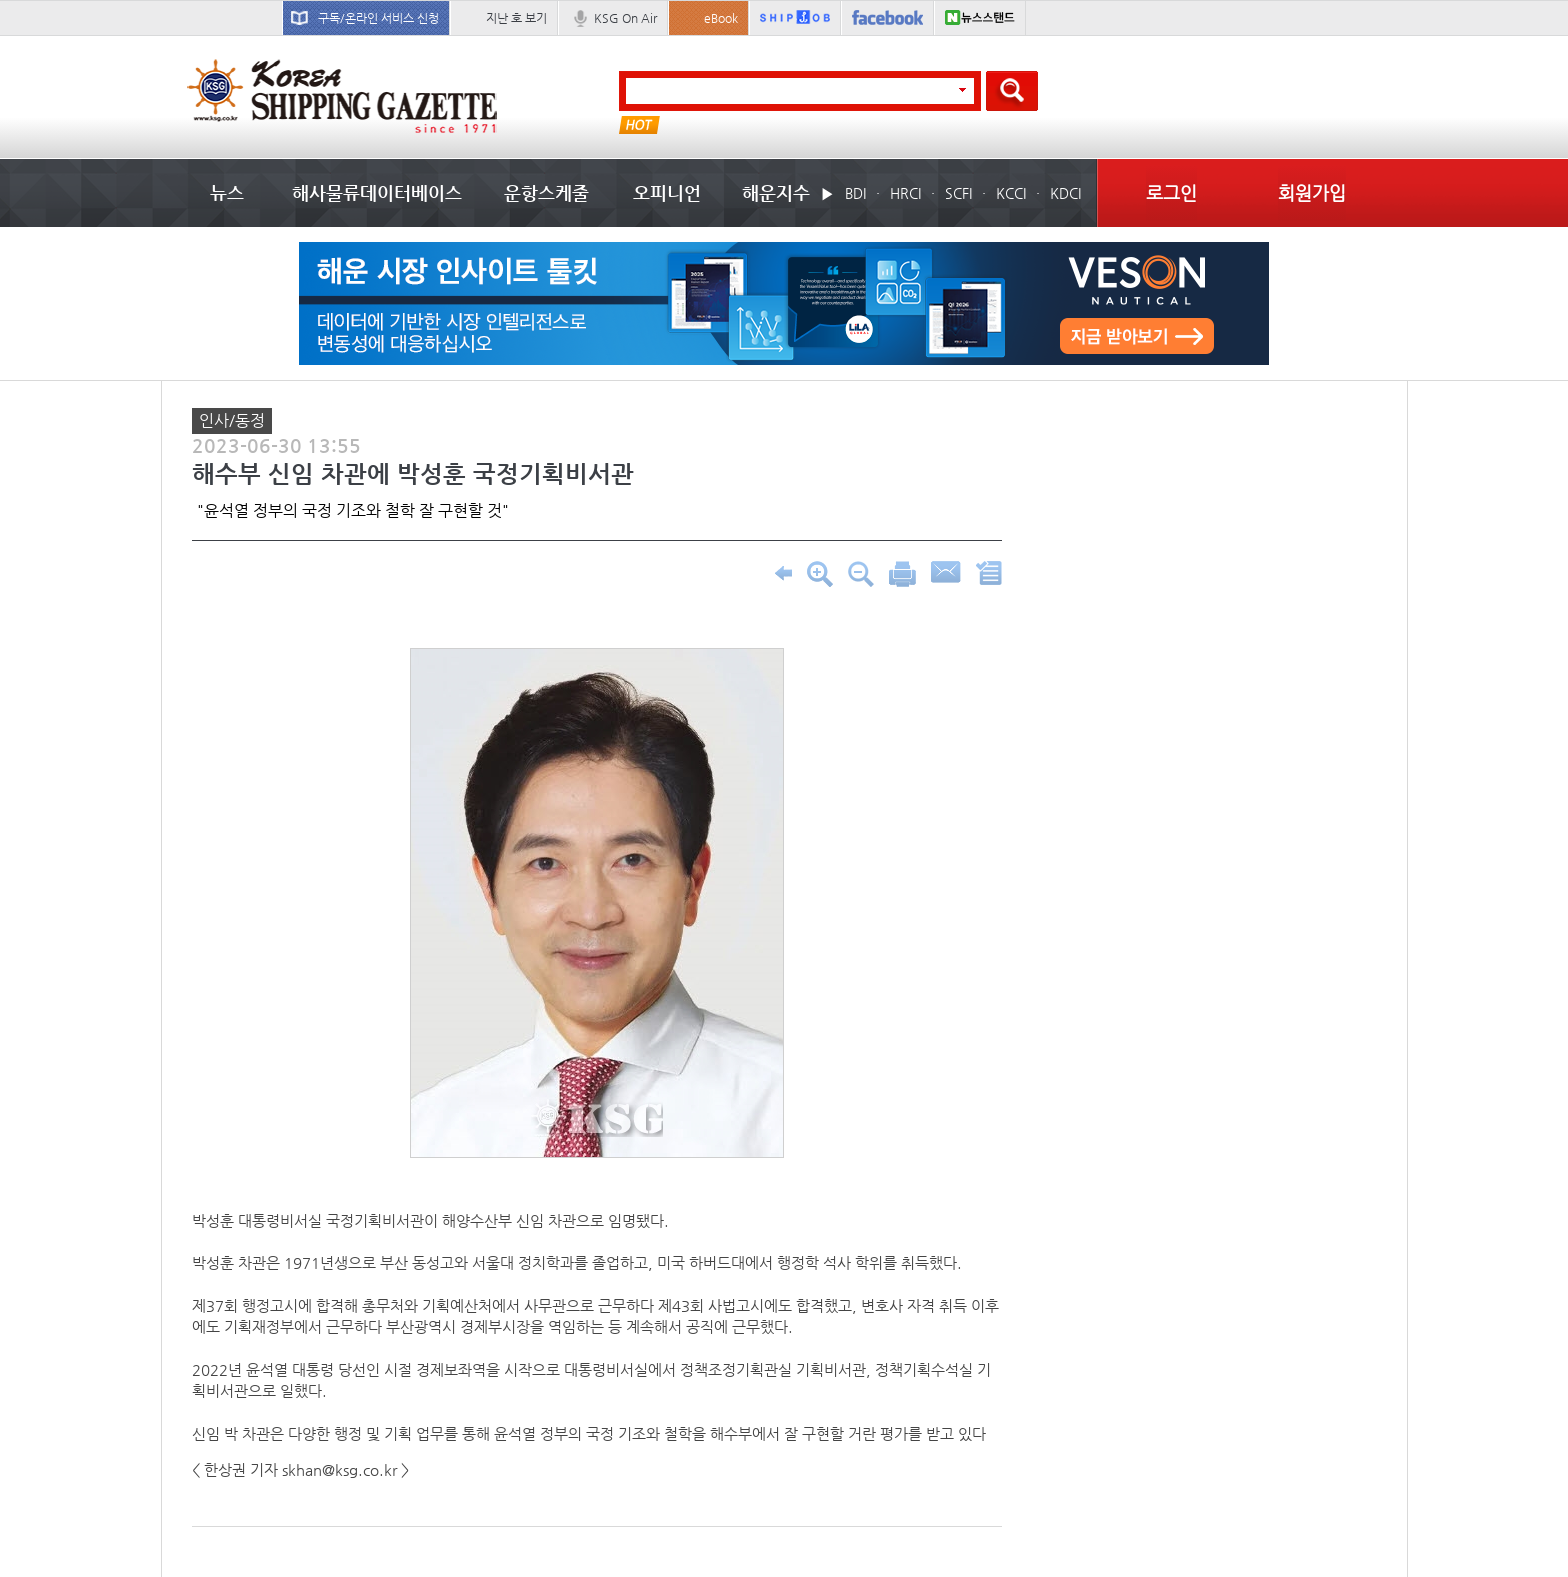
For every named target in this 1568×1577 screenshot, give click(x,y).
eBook (721, 18)
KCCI (1011, 193)
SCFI (958, 193)
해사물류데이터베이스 (377, 192)
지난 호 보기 (516, 18)
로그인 (1171, 192)
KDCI (1065, 193)
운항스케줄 (546, 192)
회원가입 (1312, 192)
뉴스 (227, 192)
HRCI (905, 193)
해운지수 (776, 192)
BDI (855, 193)
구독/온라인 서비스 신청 (378, 18)
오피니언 (667, 192)
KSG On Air (625, 18)
